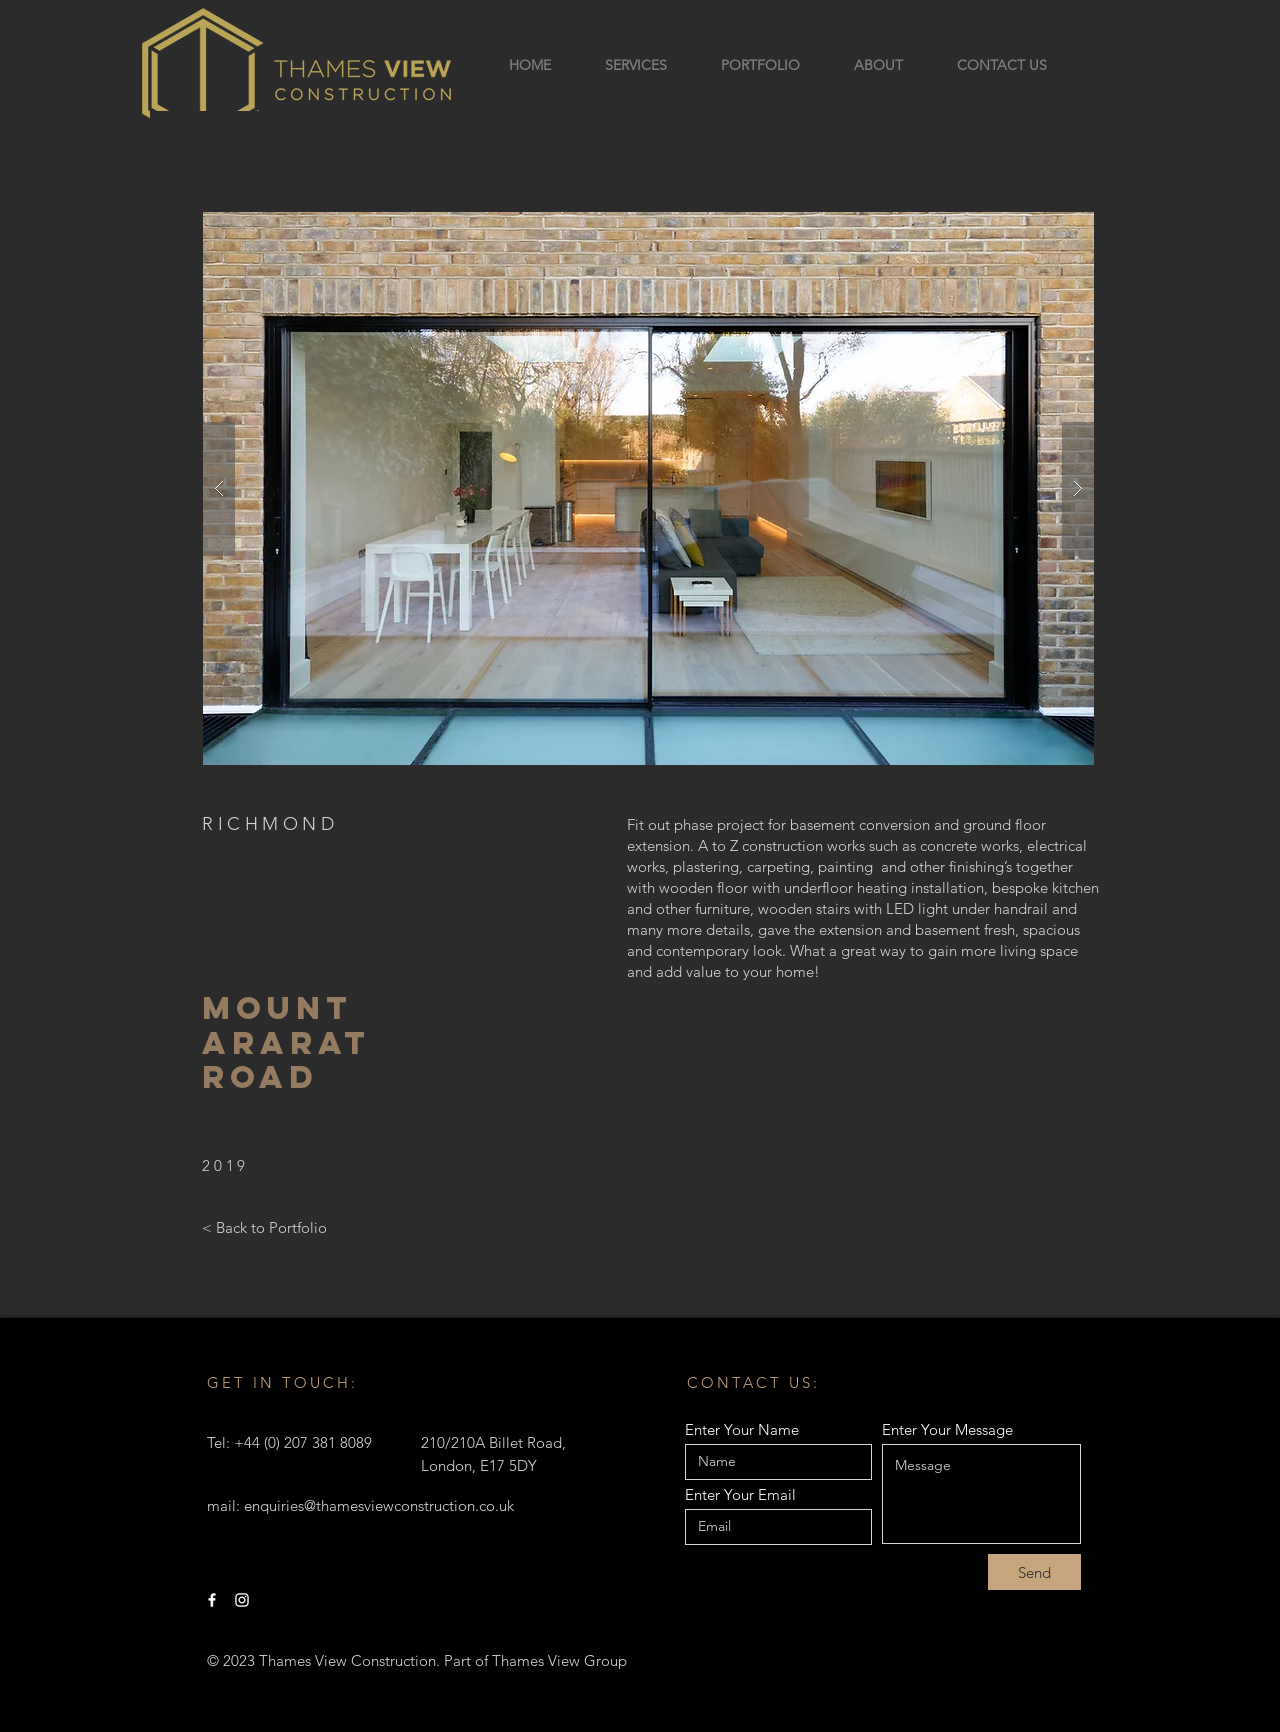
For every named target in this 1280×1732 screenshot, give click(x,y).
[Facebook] (212, 1600)
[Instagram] (242, 1600)
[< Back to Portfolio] (264, 1228)
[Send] (1034, 1572)
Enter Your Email (740, 1494)
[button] (648, 488)
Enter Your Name (742, 1429)
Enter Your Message (947, 1429)
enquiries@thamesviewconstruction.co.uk (379, 1505)
